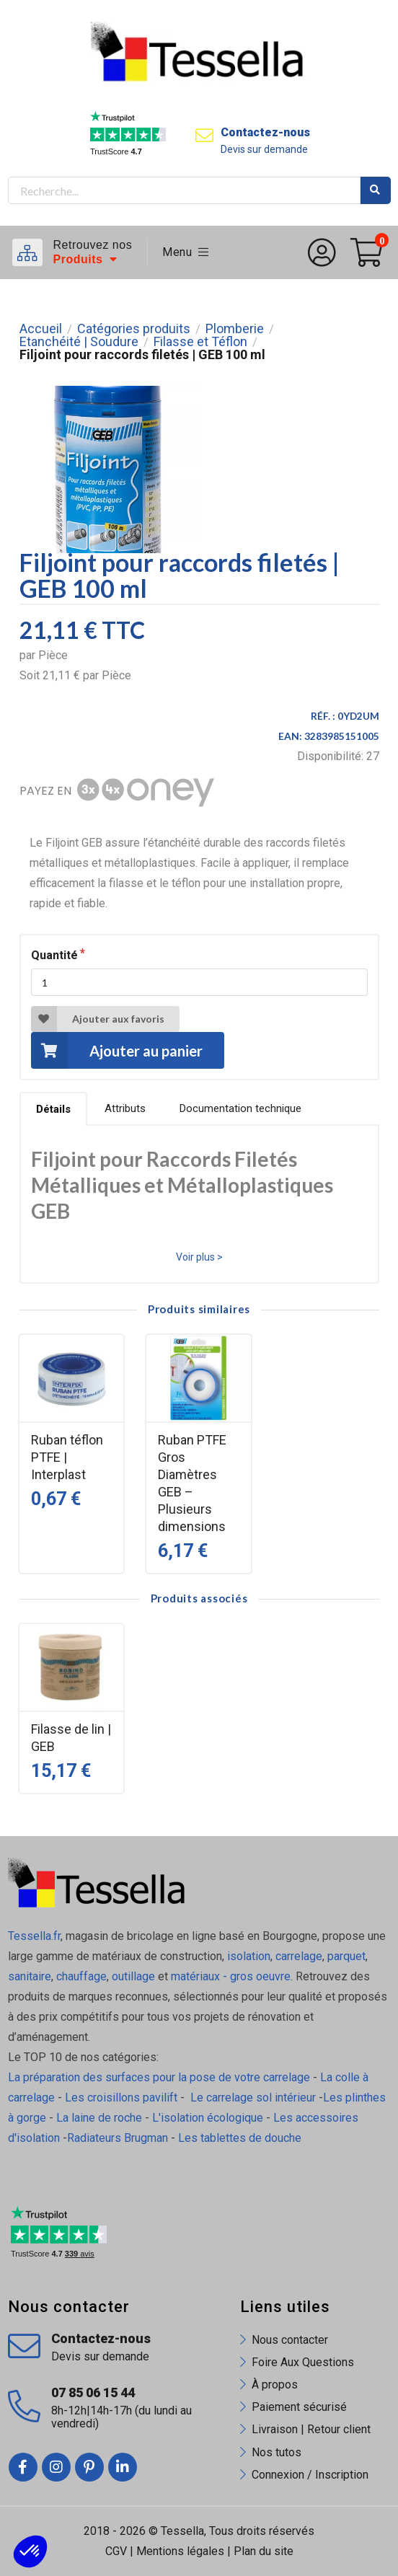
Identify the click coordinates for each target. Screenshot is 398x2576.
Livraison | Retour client (311, 2429)
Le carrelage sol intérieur (253, 2097)
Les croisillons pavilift (121, 2097)
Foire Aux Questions (303, 2362)
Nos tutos (276, 2452)
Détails (53, 1109)
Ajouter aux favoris (97, 1019)
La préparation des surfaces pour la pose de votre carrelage (159, 2077)
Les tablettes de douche (241, 2138)
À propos (275, 2384)
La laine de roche (99, 2118)
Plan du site (263, 2551)
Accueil (40, 328)
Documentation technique (240, 1108)
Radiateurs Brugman (117, 2138)
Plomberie (234, 328)
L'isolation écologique (207, 2118)
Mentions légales (180, 2551)
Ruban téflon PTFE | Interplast (67, 1457)
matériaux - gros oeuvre (231, 1976)
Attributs (125, 1108)
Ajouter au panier (117, 1050)
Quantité (54, 955)
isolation (247, 1956)
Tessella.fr (34, 1936)
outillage (133, 1976)
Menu (185, 252)
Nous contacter (290, 2340)
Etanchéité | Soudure (78, 341)
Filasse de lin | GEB (71, 1737)
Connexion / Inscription (310, 2475)
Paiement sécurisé (299, 2407)
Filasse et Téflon (200, 341)
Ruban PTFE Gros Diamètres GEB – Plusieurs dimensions (192, 1483)
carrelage (298, 1956)
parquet (346, 1956)
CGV (116, 2551)
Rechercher (376, 190)
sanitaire (29, 1976)
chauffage (81, 1976)
